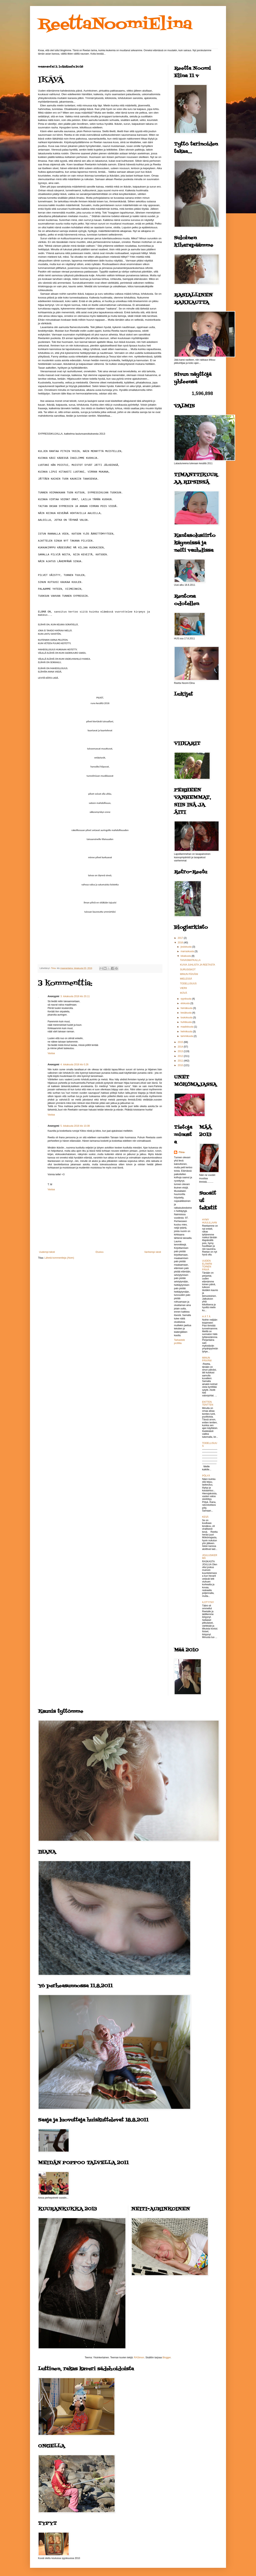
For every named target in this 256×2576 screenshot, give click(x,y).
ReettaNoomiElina (115, 25)
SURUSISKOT (188, 969)
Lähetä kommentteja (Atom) (59, 1257)
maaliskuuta (187, 1026)
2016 (181, 942)
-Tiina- (181, 1152)
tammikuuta (187, 1036)
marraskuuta (188, 951)
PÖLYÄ (206, 1475)
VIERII (183, 988)
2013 (181, 1051)
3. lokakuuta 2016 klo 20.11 (75, 996)
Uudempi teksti (47, 1252)
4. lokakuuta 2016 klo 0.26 (74, 1064)
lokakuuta (186, 956)
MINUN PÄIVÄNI (189, 974)
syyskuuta (186, 998)
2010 (181, 1065)
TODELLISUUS (188, 983)
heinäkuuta (187, 1008)
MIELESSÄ (186, 978)
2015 (181, 1042)
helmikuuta (187, 1031)
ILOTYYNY (208, 1602)
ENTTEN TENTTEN (207, 1403)
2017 (181, 938)
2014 (181, 1046)
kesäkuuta (186, 1012)
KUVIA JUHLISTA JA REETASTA (197, 964)
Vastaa (51, 1053)
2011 (181, 1060)
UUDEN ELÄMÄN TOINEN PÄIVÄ (207, 1265)
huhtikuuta (186, 1022)
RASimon (139, 2357)
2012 (181, 1056)
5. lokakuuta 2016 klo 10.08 (75, 1125)
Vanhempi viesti (152, 1252)
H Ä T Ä (206, 1316)
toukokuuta (187, 1017)
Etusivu (99, 1252)
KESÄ (205, 1516)
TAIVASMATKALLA (190, 960)
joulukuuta (186, 946)
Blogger (167, 2357)
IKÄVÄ (183, 993)
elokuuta (185, 1003)
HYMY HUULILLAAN (209, 1221)
